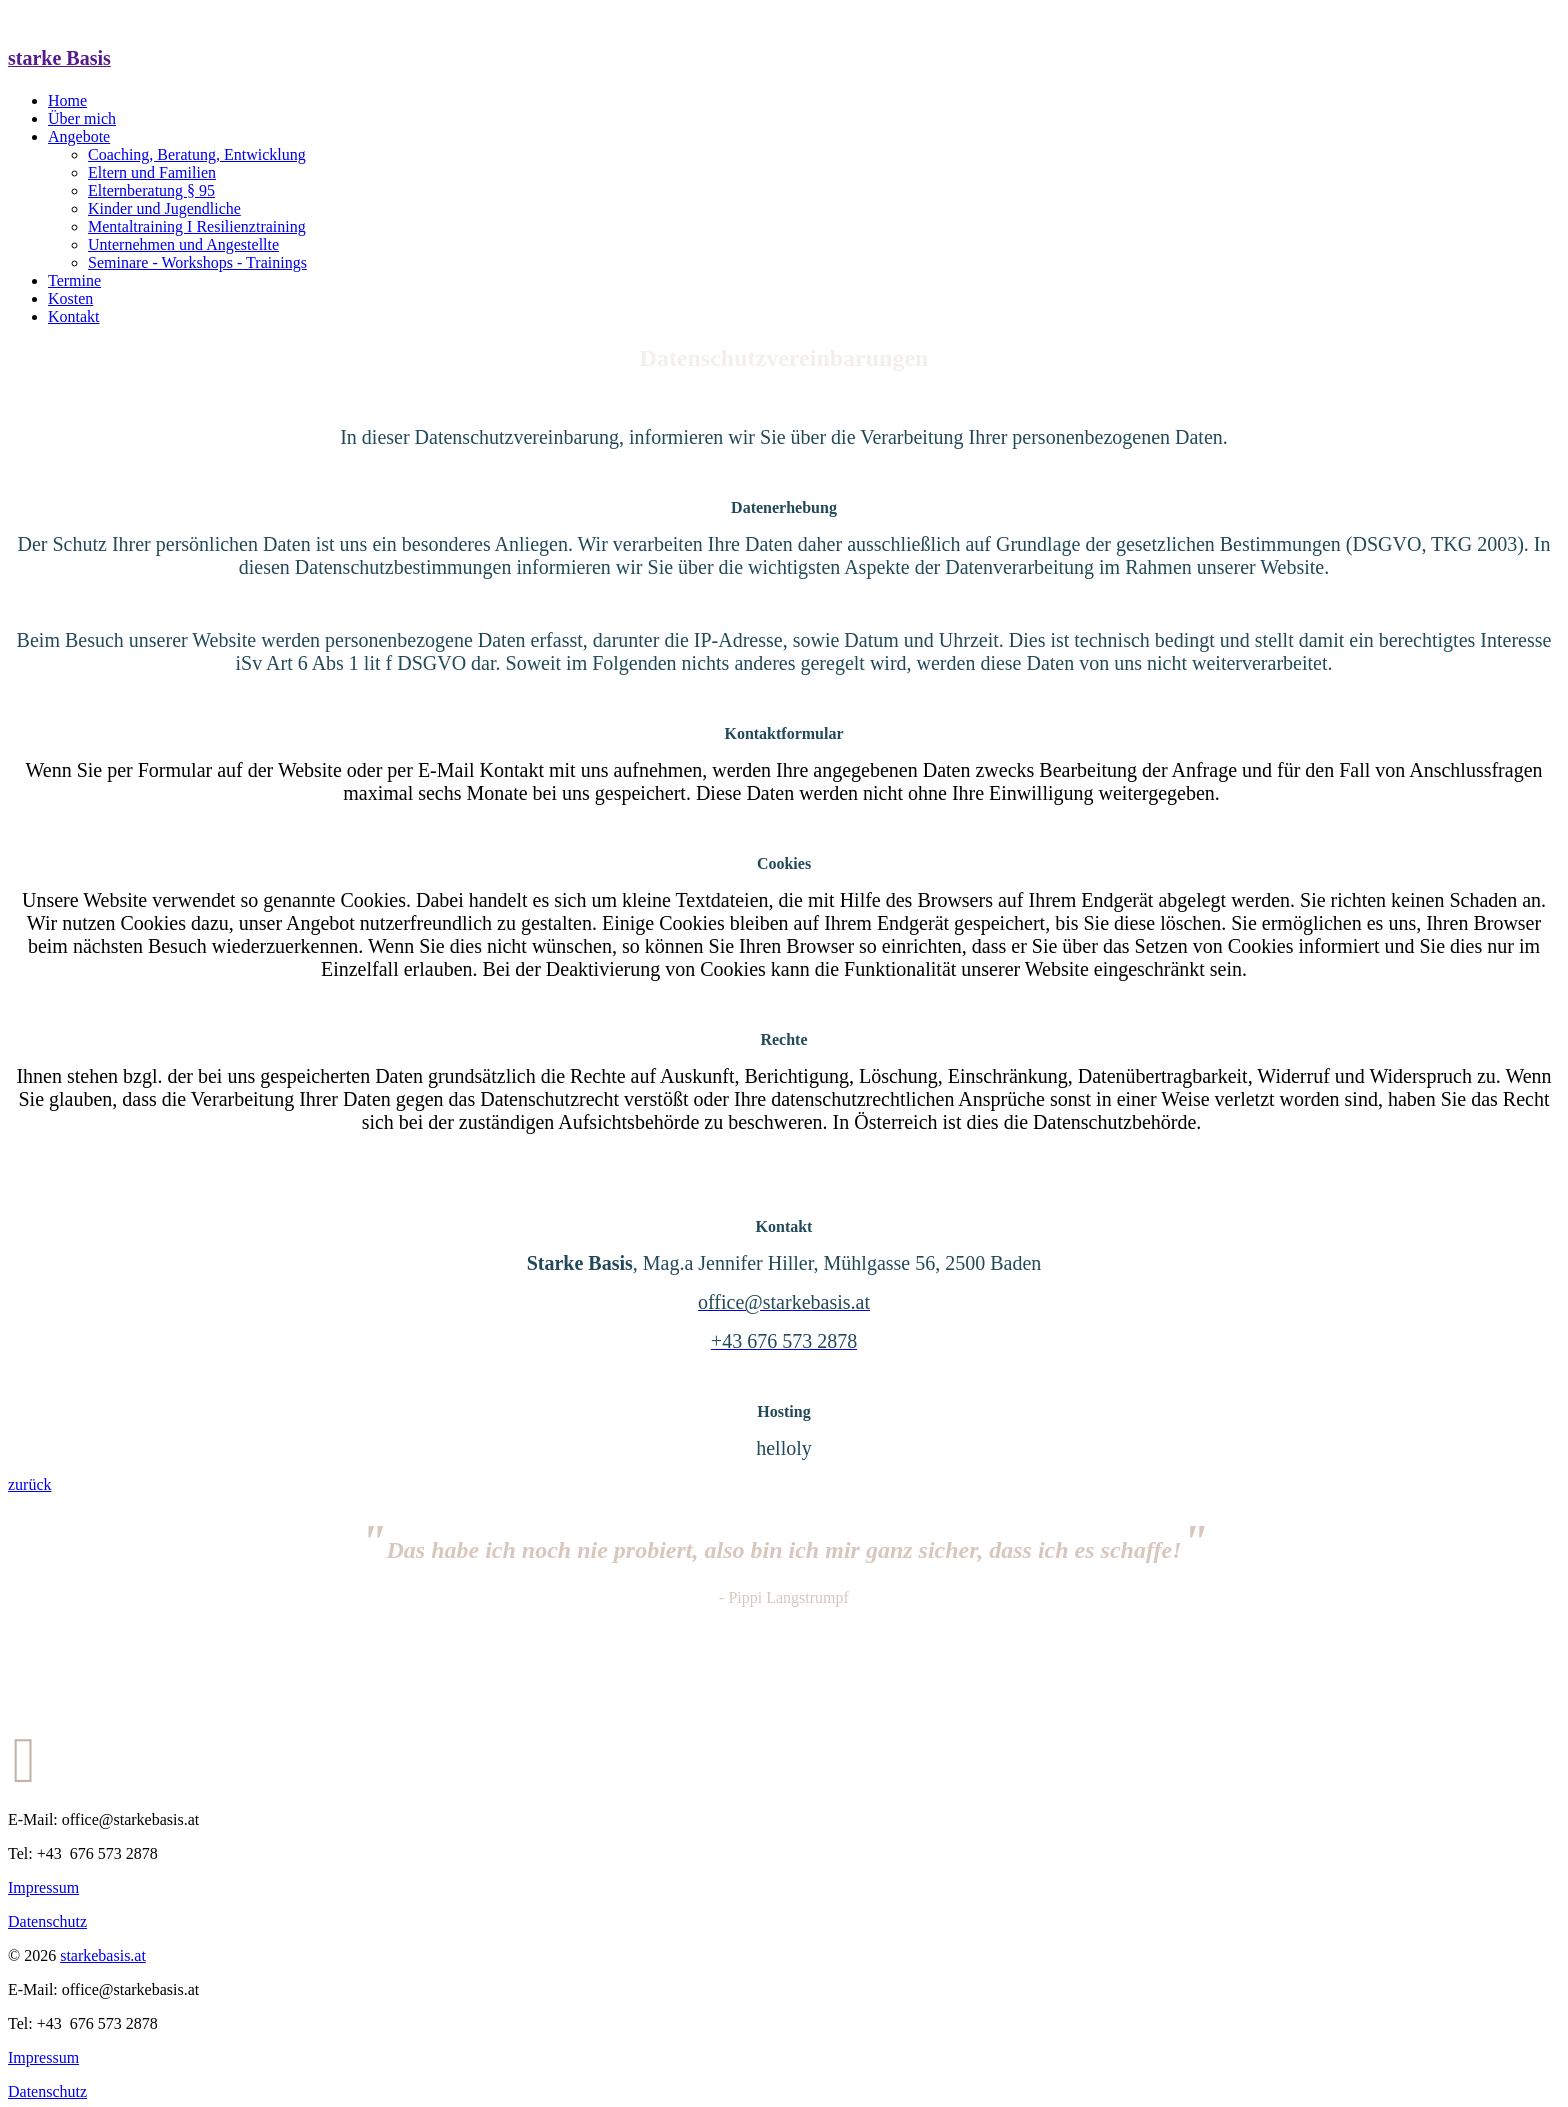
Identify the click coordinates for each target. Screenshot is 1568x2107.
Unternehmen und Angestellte (183, 244)
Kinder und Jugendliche (164, 208)
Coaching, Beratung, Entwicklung (197, 154)
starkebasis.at (103, 1955)
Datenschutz (47, 1921)
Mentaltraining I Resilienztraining (197, 226)
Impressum (43, 1887)
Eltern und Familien (152, 172)
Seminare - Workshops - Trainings (197, 262)
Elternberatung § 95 (151, 190)
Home (67, 100)
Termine (74, 280)
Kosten (70, 298)
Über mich (82, 118)
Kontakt (74, 316)
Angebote (79, 136)
